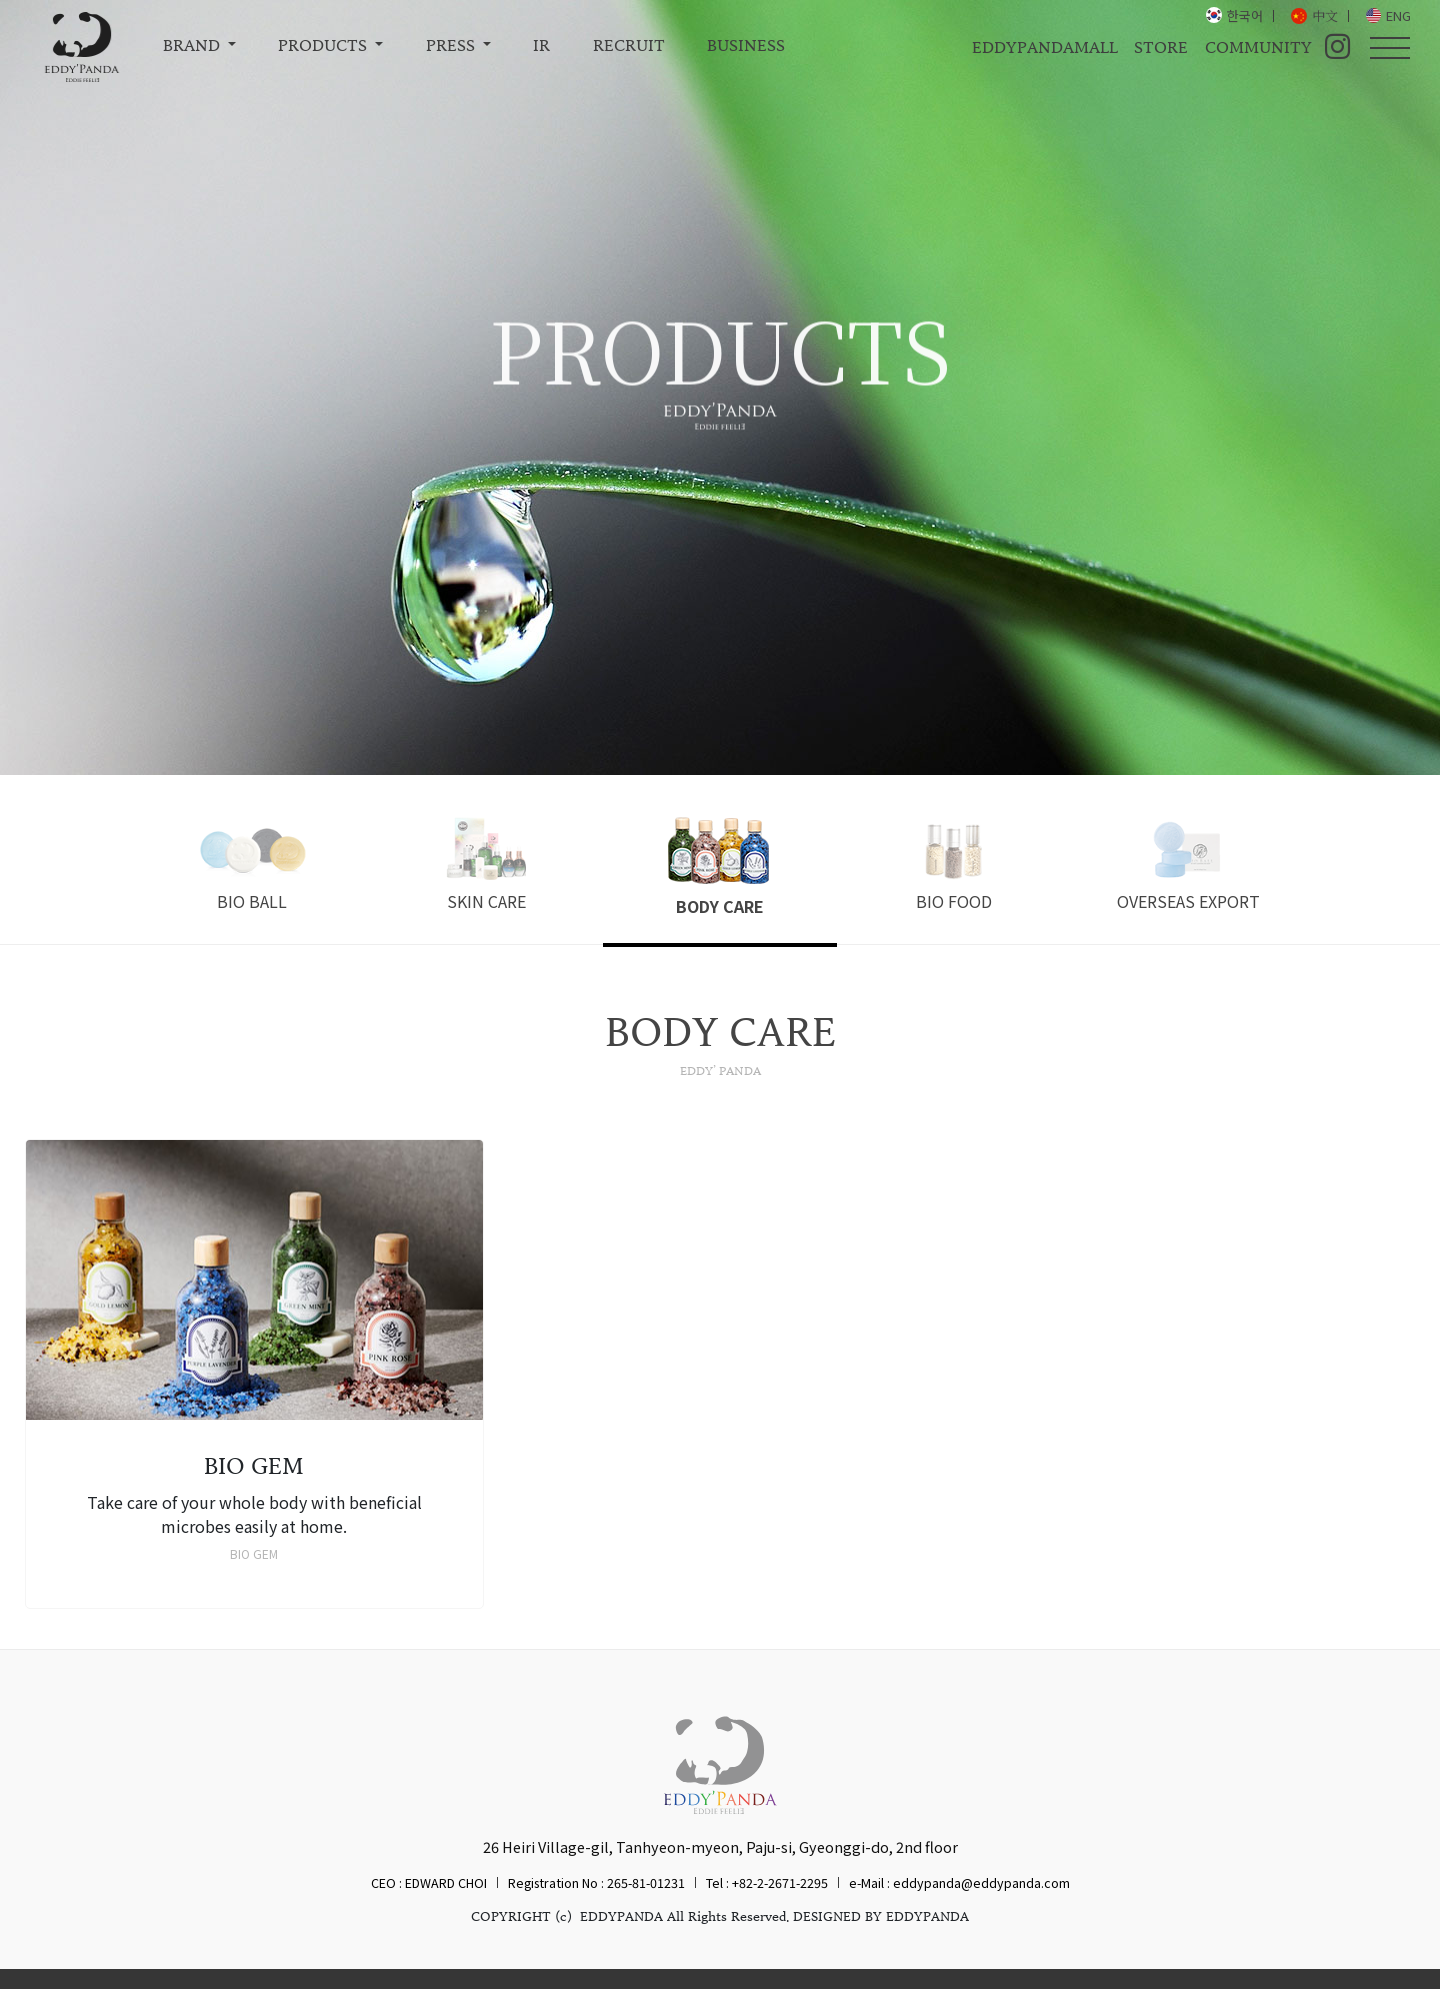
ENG (1398, 15)
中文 (1325, 15)
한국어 (1245, 15)
